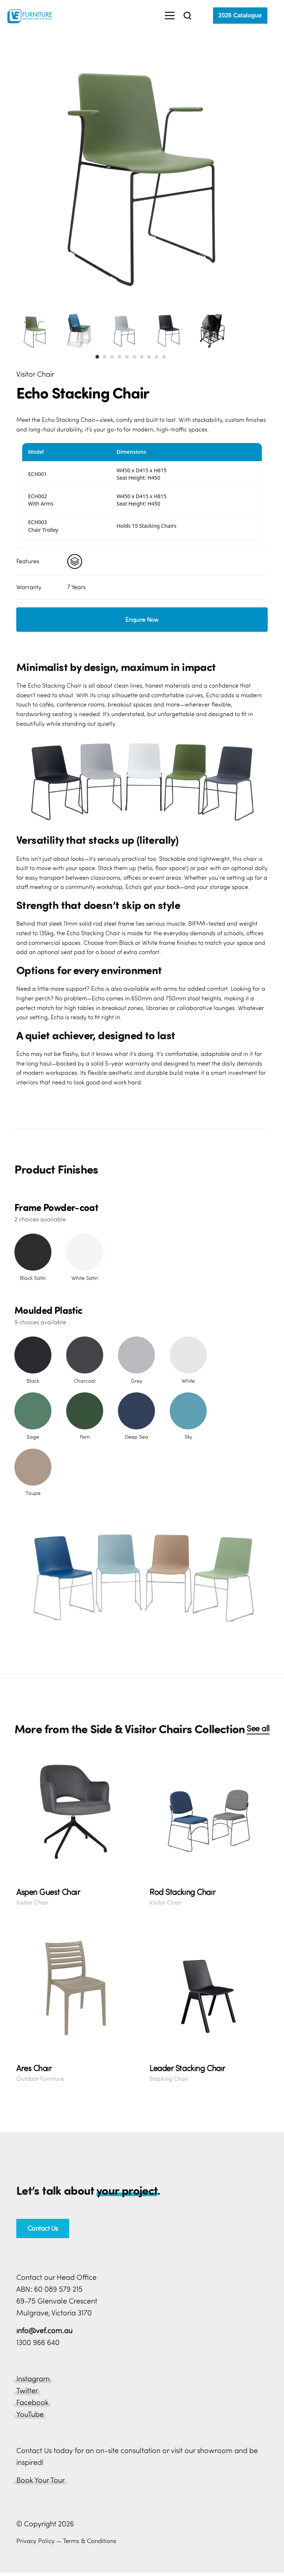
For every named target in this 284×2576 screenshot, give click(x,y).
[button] (97, 356)
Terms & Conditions (89, 2541)
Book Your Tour (40, 2480)
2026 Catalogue (240, 15)
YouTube (30, 2414)
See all (258, 1728)
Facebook (32, 2402)
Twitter (27, 2390)
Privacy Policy (35, 2541)
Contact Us (42, 2228)
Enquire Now (141, 619)
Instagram (33, 2378)
